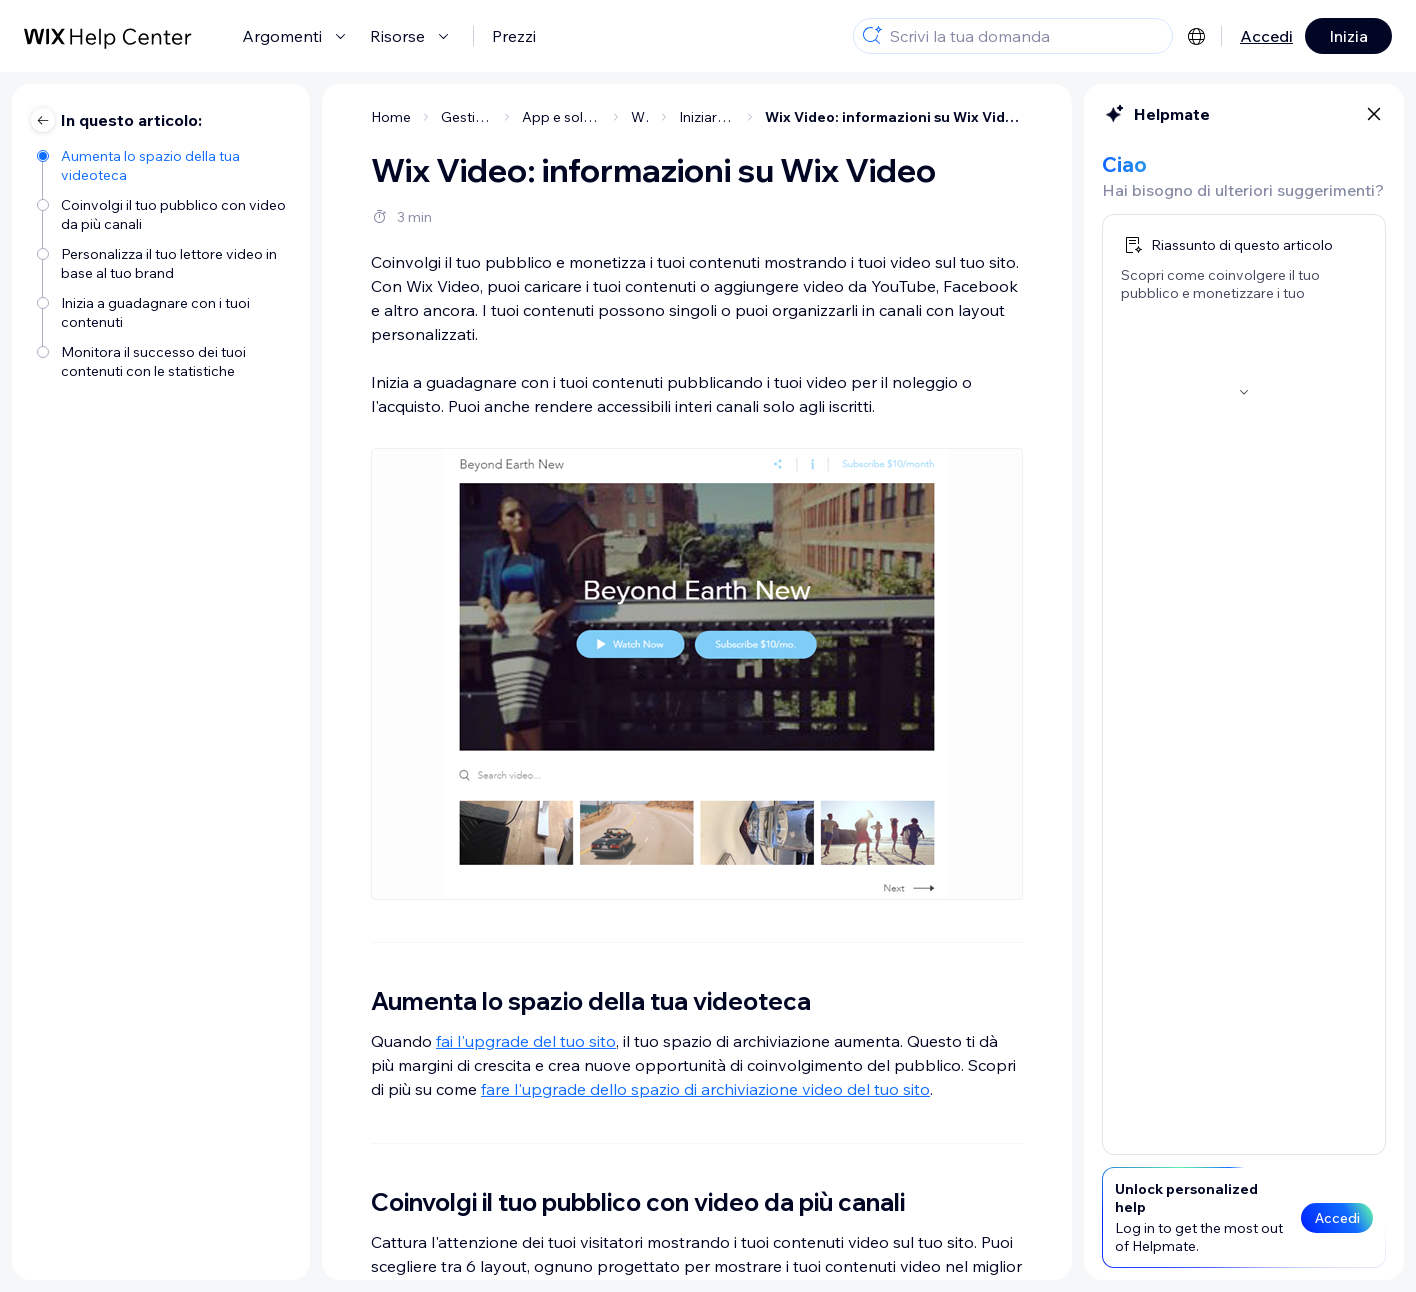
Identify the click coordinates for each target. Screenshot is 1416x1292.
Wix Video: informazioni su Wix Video (894, 117)
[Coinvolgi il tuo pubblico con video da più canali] (163, 213)
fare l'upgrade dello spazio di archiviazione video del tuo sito (705, 1089)
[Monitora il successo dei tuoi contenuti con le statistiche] (163, 360)
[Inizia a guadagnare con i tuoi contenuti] (163, 311)
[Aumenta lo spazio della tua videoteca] (163, 164)
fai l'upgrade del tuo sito (526, 1041)
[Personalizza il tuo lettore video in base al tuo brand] (163, 262)
